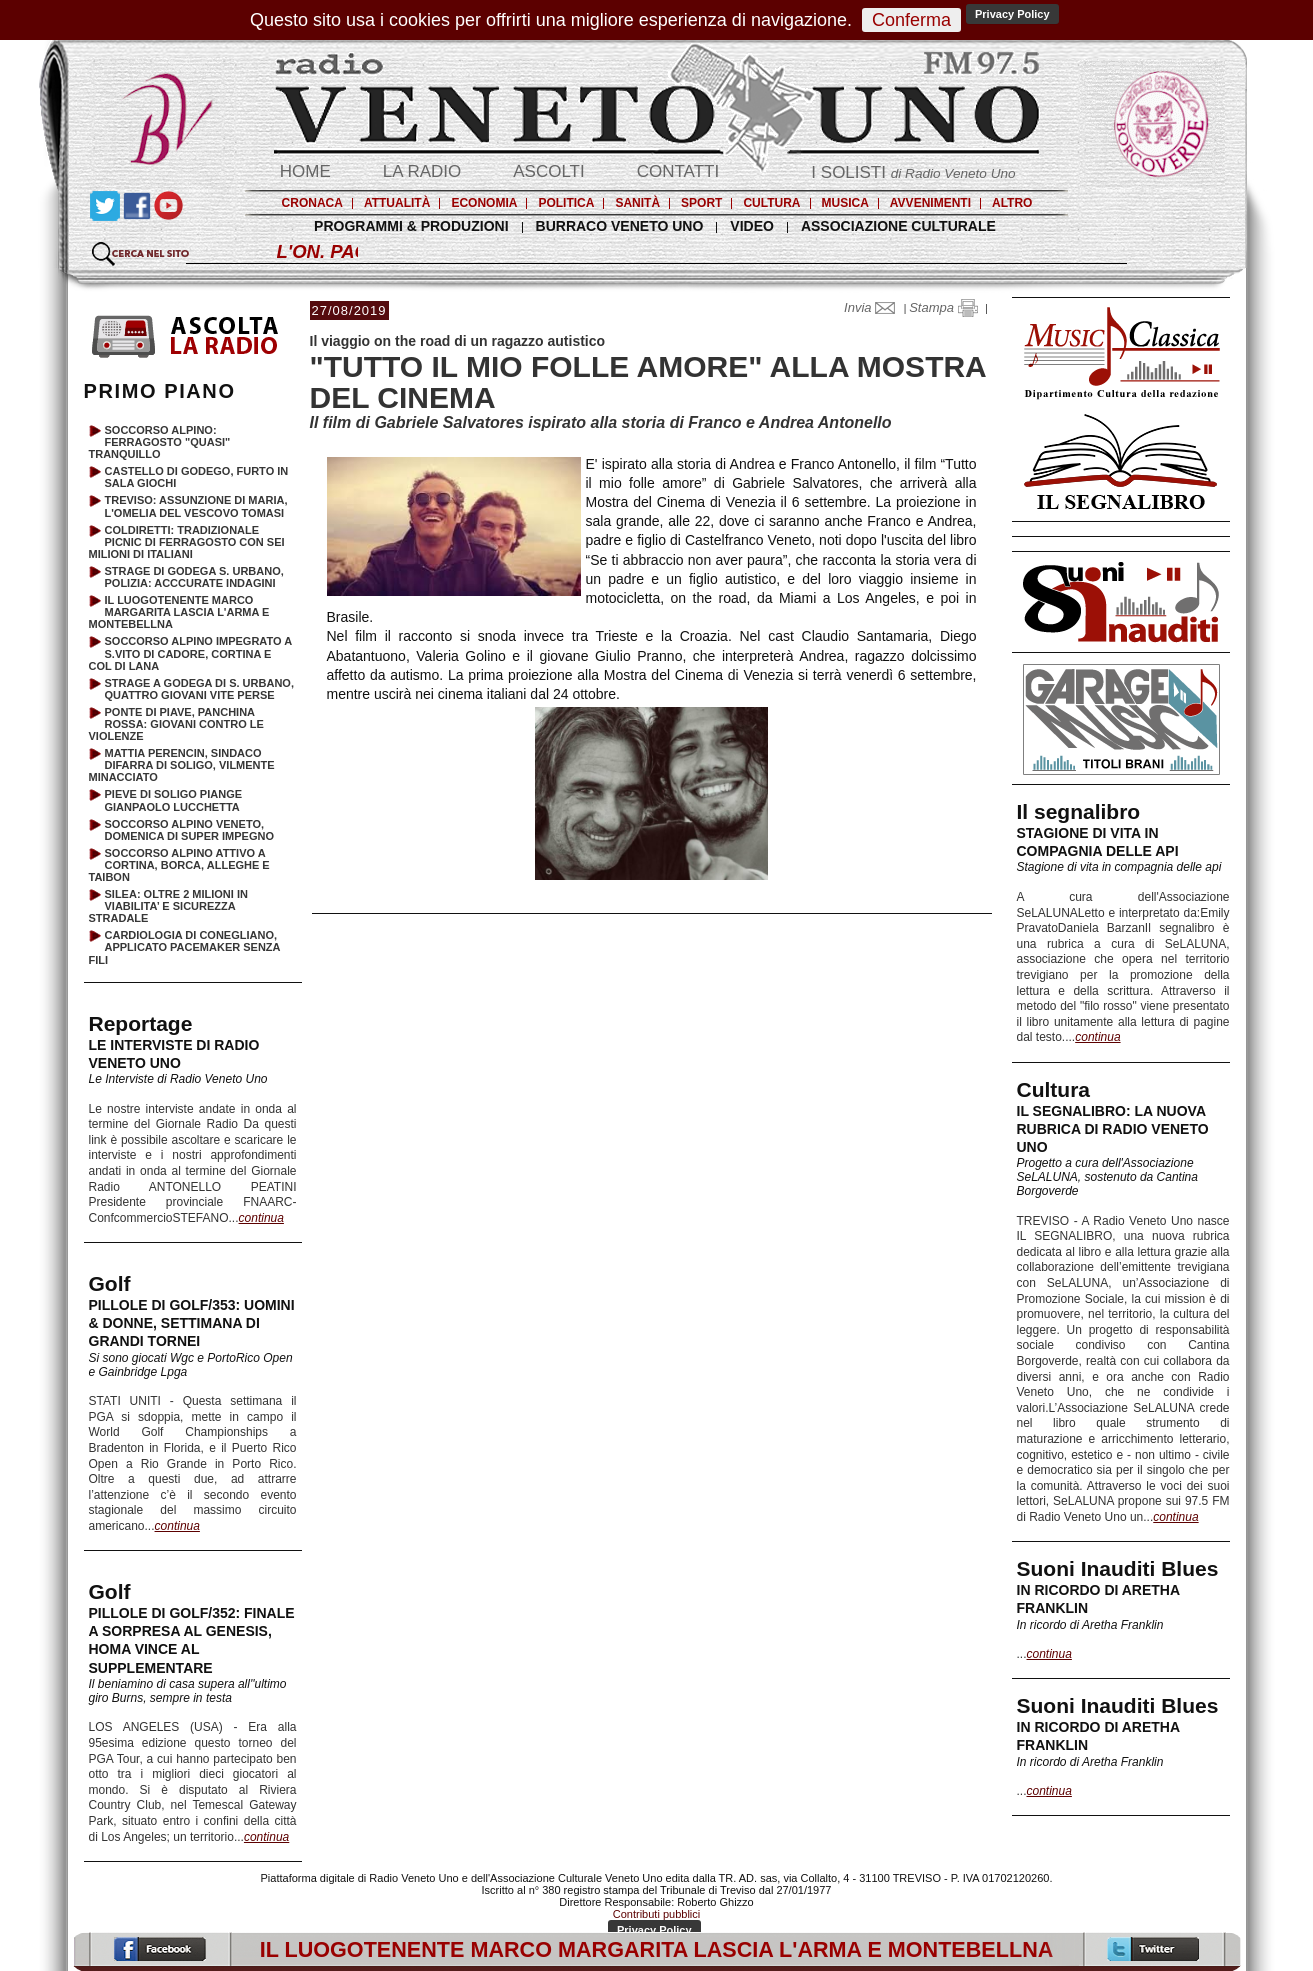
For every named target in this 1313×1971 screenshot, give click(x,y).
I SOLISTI (913, 172)
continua (1097, 1037)
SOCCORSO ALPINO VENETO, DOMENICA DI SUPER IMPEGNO (190, 830)
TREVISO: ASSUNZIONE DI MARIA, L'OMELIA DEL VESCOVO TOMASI (196, 506)
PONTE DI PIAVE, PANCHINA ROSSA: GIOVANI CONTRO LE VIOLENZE (176, 724)
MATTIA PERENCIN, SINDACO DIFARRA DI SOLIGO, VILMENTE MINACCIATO (182, 765)
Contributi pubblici (656, 1914)
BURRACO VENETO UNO (620, 226)
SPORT (701, 203)
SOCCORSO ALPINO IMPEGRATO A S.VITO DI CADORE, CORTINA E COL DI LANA (190, 653)
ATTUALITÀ (397, 203)
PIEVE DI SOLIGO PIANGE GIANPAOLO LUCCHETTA (174, 800)
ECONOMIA (484, 203)
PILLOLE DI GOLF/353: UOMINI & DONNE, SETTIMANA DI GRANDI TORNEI (192, 1323)
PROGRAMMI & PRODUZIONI (411, 226)
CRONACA (312, 203)
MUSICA (845, 203)
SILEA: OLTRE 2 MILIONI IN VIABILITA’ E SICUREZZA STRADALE (168, 906)
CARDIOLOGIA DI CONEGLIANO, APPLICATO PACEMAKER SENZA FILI (185, 947)
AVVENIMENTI (930, 203)
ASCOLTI (548, 171)
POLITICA (566, 203)
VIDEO (752, 226)
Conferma (911, 20)
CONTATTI (678, 171)
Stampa (943, 307)
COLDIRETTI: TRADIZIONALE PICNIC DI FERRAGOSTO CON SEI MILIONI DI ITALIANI (187, 542)
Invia (874, 307)
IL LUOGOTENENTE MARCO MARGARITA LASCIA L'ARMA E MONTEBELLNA (179, 612)
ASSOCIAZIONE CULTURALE (898, 226)
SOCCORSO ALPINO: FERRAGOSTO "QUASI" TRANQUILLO (160, 442)
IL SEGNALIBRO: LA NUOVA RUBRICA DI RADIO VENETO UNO (1113, 1129)
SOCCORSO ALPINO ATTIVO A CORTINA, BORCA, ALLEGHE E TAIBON (179, 865)
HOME (305, 171)
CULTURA (771, 203)
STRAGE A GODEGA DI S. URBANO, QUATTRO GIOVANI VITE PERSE (199, 689)
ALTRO (1012, 203)
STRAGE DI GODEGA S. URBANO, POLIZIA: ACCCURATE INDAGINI (194, 577)
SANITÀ (637, 203)
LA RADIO (422, 171)
